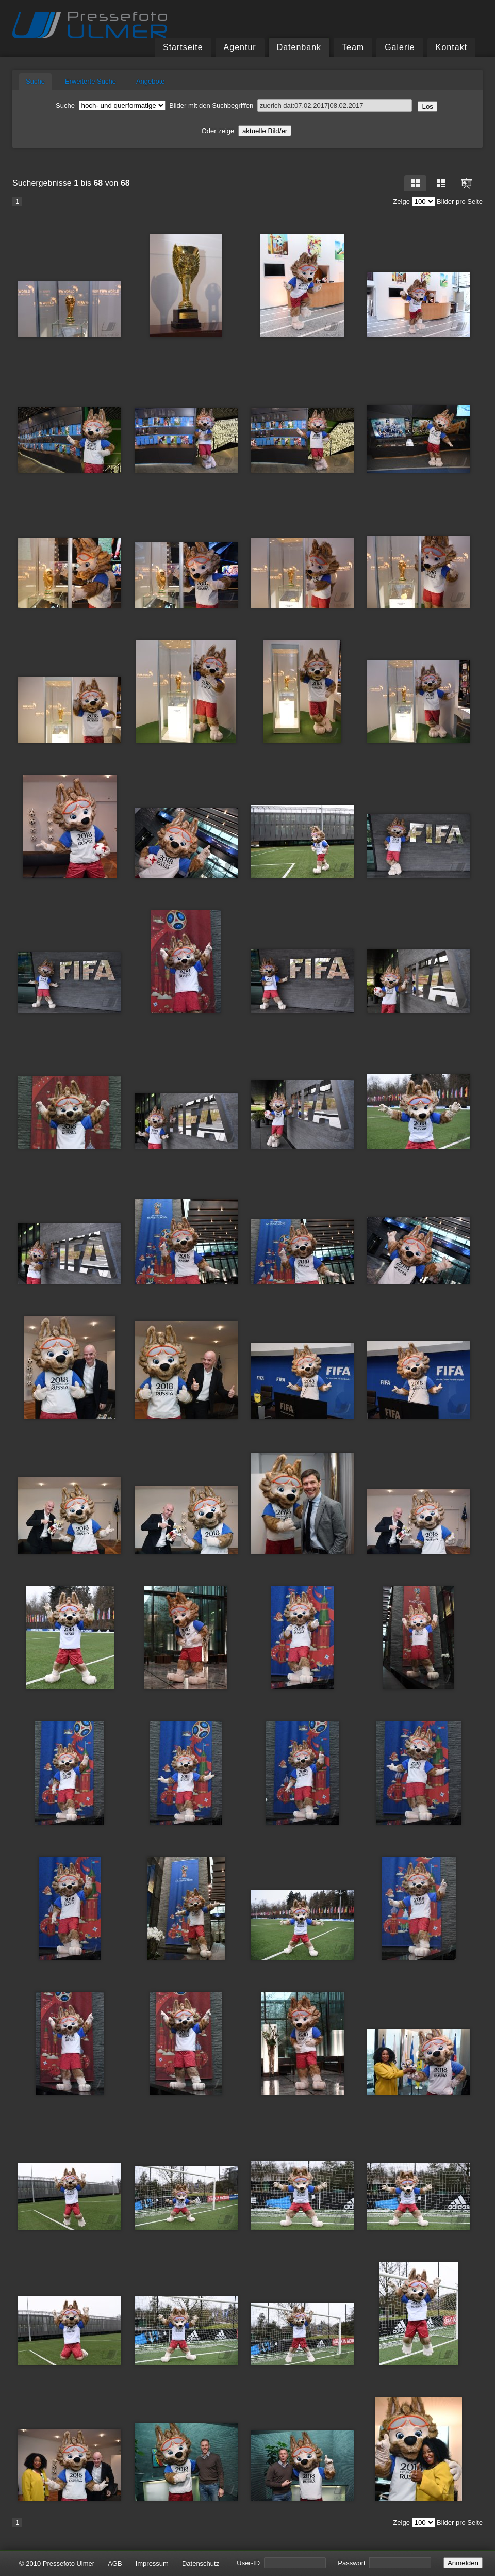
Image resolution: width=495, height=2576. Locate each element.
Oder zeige (247, 131)
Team (353, 47)
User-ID (281, 2563)
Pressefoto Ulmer (89, 25)
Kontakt (451, 47)
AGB (115, 2563)
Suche (35, 81)
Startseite (183, 47)
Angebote (150, 81)
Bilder (133, 105)
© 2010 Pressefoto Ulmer (56, 2563)
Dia (466, 183)
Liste (441, 183)
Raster (415, 183)
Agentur (240, 47)
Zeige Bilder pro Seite (438, 201)
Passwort (384, 2563)
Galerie (400, 47)
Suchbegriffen (312, 105)
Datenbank (299, 47)
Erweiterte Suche (90, 81)
